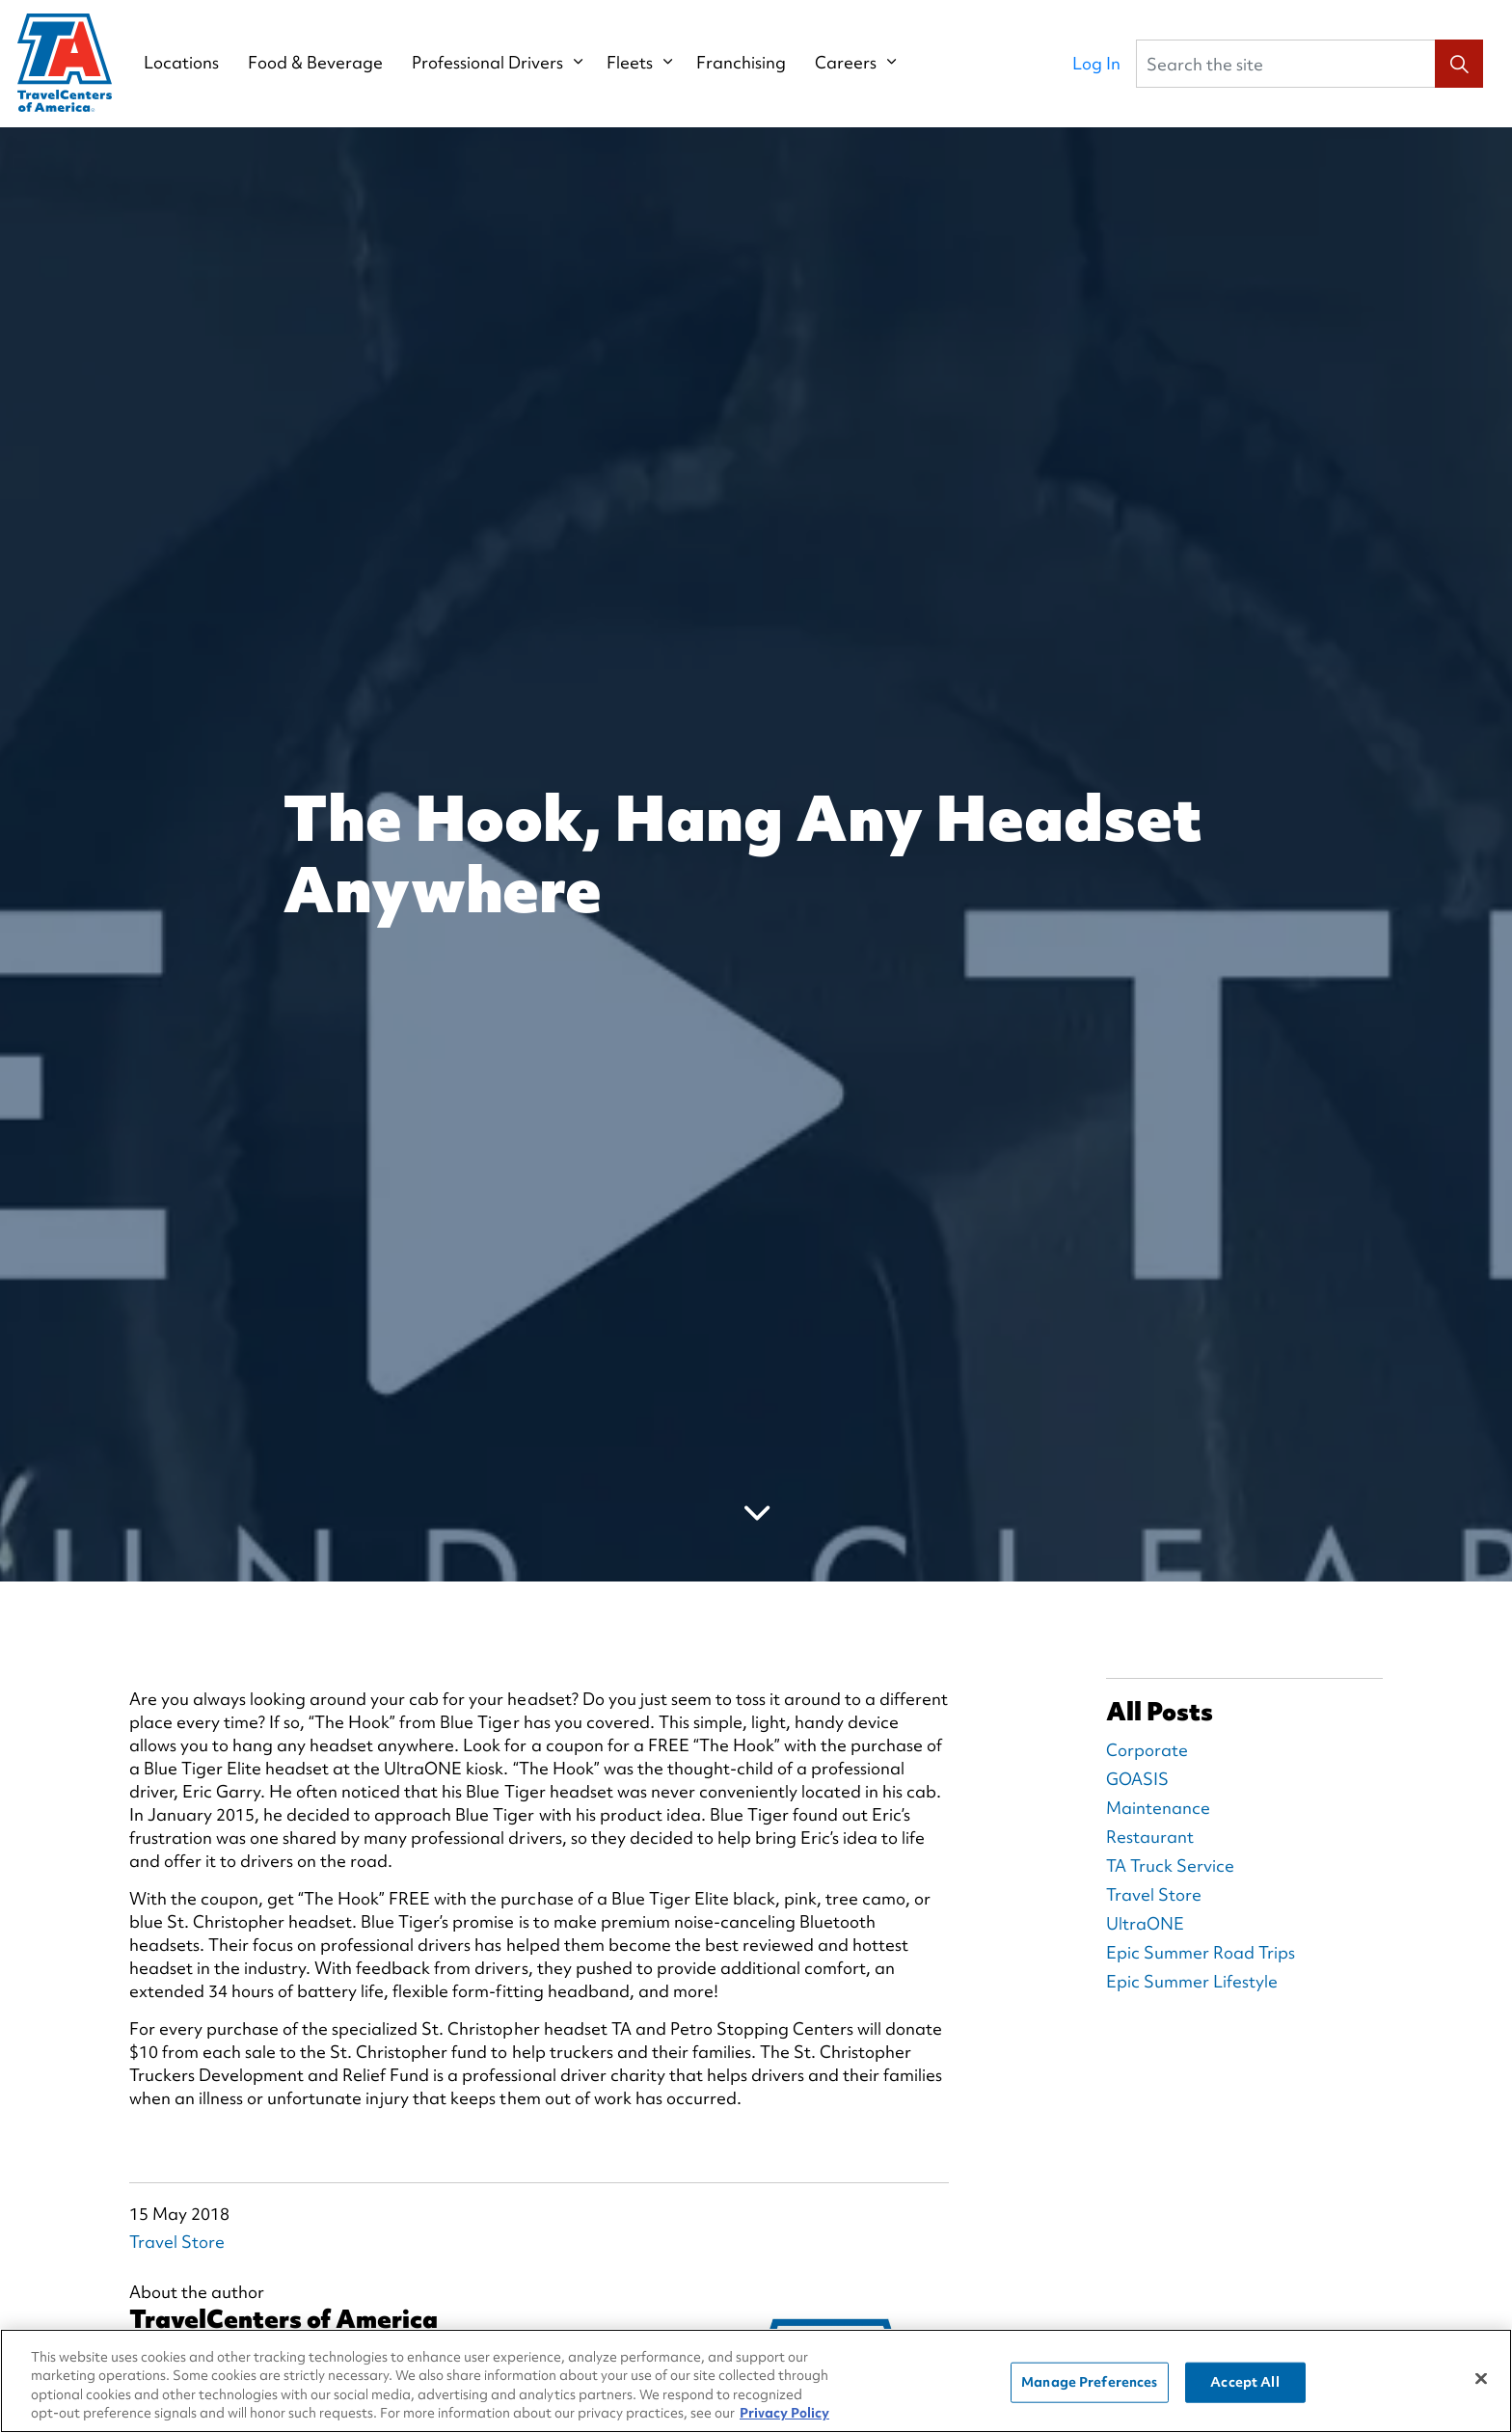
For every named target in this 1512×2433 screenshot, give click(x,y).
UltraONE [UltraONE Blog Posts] (1145, 1923)
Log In (1096, 63)
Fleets (632, 62)
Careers (848, 62)
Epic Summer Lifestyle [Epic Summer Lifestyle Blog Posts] (1192, 1981)
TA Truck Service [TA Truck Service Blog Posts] (1170, 1865)
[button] (1459, 64)
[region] (756, 2381)
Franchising (744, 62)
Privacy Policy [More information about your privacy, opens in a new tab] (784, 2412)
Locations (184, 62)
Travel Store (177, 2241)
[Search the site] (1309, 64)
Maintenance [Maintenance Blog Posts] (1158, 1808)
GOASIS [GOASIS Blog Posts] (1137, 1779)
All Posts (1159, 1711)
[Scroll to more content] (756, 1512)
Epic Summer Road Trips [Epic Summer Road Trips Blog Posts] (1200, 1952)
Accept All (1244, 2382)
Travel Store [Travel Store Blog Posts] (1154, 1894)
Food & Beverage (318, 62)
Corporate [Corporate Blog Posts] (1147, 1750)
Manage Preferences (1089, 2382)
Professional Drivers (490, 62)
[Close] (1481, 2378)
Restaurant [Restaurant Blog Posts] (1150, 1836)
